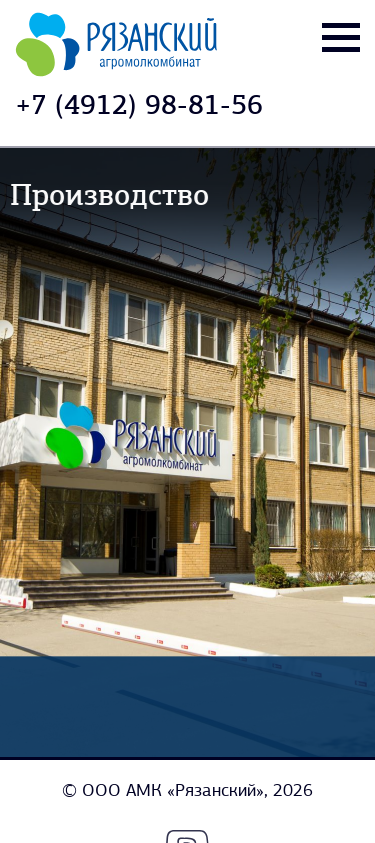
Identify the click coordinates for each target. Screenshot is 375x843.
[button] (337, 452)
